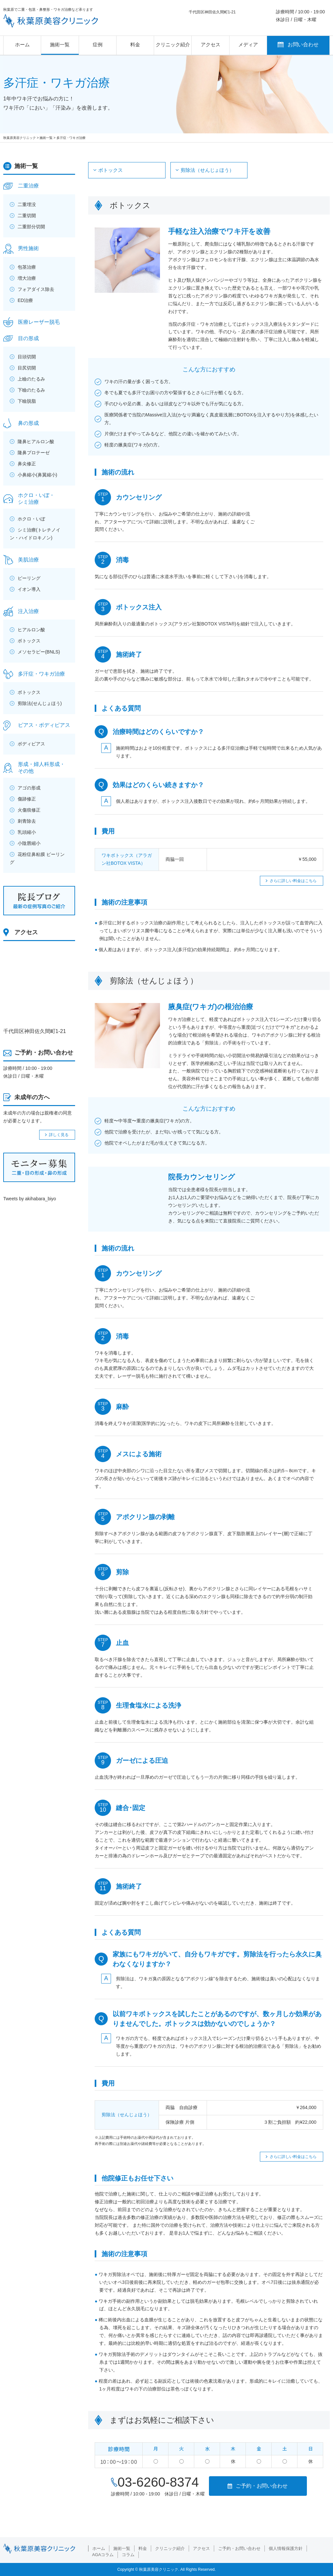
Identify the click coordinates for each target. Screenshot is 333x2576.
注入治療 (28, 611)
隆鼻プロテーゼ (34, 452)
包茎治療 (27, 267)
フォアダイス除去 (36, 289)
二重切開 (27, 215)
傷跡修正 (27, 798)
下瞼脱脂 (27, 401)
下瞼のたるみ (31, 390)
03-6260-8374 (158, 2482)
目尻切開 (27, 367)
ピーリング (29, 578)
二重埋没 (27, 204)
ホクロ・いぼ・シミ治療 (36, 498)
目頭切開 (27, 356)
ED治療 (25, 300)
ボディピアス (31, 743)
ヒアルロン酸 (31, 629)
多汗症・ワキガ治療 (41, 674)
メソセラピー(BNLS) (39, 651)
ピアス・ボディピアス (44, 725)
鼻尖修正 (27, 463)
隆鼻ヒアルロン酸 (36, 441)
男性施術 (28, 248)
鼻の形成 (28, 423)
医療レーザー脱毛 (39, 322)
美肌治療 (28, 559)
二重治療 (28, 185)
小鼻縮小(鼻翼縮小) (37, 474)
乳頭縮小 (27, 832)
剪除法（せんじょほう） (207, 170)
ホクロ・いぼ (31, 518)
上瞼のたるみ (31, 379)
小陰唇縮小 (29, 843)
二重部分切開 (31, 226)
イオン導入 (29, 589)
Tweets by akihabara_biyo (29, 1198)
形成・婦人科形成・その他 (41, 767)
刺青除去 (27, 821)
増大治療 (27, 278)
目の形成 (28, 338)
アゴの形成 (29, 787)
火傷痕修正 (29, 810)
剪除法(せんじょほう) (40, 703)
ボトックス (110, 170)
